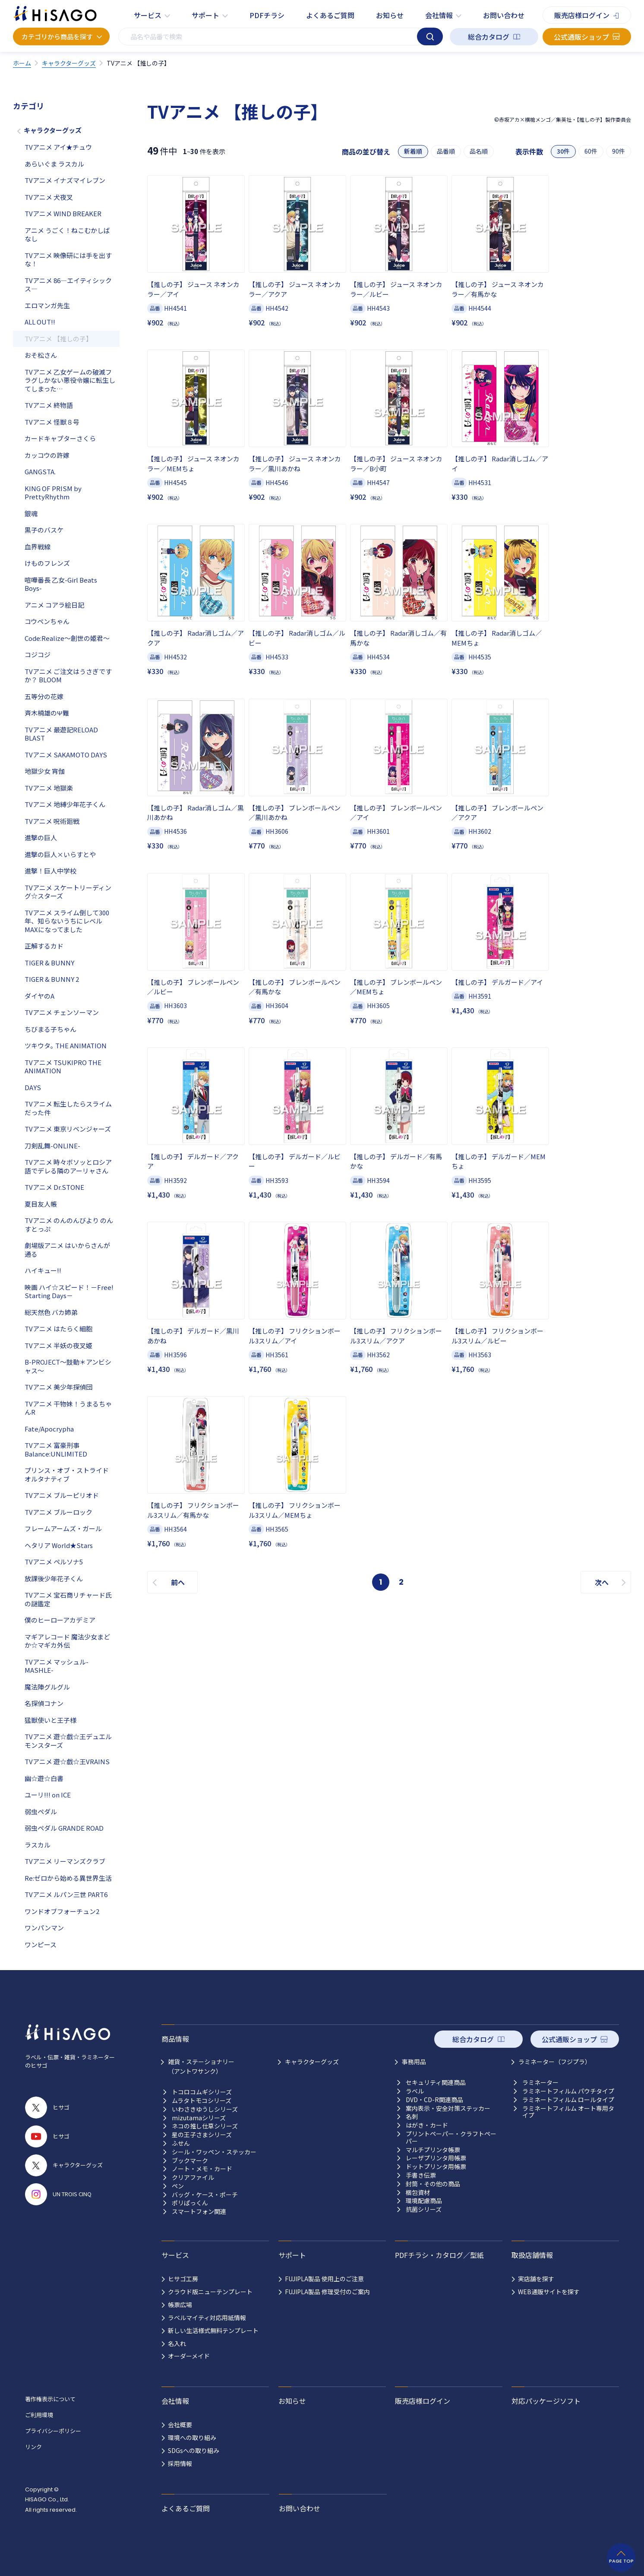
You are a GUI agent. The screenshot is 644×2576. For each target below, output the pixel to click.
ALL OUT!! (40, 321)
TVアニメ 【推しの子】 (58, 338)
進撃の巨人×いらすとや (60, 854)
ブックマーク (190, 2160)
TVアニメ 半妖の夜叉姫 (58, 1345)
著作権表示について (50, 2399)
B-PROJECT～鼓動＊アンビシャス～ (68, 1366)
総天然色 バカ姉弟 (51, 1312)
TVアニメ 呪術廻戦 (52, 821)
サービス (147, 15)
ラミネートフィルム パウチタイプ (568, 2091)
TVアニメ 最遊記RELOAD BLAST (61, 734)
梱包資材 (418, 2192)
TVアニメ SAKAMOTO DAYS (66, 754)
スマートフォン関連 (199, 2211)
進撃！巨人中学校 (50, 870)
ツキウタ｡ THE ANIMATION (66, 1045)
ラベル (415, 2091)
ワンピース (41, 1944)
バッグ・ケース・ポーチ (205, 2194)
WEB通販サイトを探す (549, 2291)
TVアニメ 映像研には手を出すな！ (68, 259)
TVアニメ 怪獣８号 (52, 421)
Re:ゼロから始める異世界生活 (68, 1877)
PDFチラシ (266, 15)
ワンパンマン (44, 1927)
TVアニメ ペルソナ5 (54, 1561)
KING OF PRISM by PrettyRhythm (53, 492)
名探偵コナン (44, 1703)
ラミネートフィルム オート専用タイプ (568, 2112)
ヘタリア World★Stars (59, 1545)
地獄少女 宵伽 (45, 771)
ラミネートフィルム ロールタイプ (568, 2099)
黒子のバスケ (44, 529)
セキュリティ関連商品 (436, 2082)
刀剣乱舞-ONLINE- (52, 1145)
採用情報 (180, 2463)
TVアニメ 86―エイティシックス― (68, 284)
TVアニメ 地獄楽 (49, 787)
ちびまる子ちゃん (50, 1029)
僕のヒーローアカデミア (60, 1619)
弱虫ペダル (41, 1811)
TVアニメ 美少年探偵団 (58, 1386)
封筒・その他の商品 (433, 2184)
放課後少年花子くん (54, 1578)
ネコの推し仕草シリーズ (205, 2126)
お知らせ (390, 15)
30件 (563, 151)
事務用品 (414, 2061)
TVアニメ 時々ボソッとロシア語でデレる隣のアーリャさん (68, 1166)
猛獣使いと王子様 (50, 1720)
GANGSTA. (40, 471)
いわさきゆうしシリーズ (205, 2109)
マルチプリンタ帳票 (433, 2149)
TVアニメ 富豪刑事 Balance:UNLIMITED (56, 1449)
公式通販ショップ (581, 37)
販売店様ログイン (581, 15)
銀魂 (31, 513)
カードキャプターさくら (60, 438)
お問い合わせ (503, 15)
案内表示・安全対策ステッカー (448, 2108)
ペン (178, 2186)
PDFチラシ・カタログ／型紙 (439, 2255)
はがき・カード (427, 2125)
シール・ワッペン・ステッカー (214, 2152)
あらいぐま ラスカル (54, 163)
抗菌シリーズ (424, 2209)
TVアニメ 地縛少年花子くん (65, 804)
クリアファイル (193, 2177)
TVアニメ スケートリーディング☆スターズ (68, 892)
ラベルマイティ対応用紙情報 (207, 2317)
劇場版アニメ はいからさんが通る (67, 1249)
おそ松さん (41, 354)
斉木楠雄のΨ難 (47, 712)
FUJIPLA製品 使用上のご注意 (324, 2278)
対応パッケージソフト (546, 2401)
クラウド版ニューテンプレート (210, 2291)
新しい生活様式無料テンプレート (213, 2330)
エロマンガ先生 (47, 305)
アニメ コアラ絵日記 (54, 604)
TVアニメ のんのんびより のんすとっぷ (69, 1224)
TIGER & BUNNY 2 (52, 979)
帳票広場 (180, 2304)
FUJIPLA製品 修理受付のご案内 (327, 2291)
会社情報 (439, 15)
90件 (618, 151)
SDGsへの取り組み (193, 2450)
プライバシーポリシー (53, 2431)
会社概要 (180, 2424)
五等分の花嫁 (44, 696)
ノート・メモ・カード (202, 2168)
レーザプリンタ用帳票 (436, 2158)
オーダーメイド (189, 2356)
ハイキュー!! (43, 1270)
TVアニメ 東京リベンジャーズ (68, 1128)
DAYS (33, 1087)
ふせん (181, 2143)
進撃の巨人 (41, 837)
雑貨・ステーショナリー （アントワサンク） (201, 2066)
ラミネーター (540, 2082)
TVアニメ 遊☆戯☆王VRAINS (67, 1761)
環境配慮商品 (424, 2200)
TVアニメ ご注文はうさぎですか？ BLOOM (68, 675)
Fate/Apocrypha (49, 1428)
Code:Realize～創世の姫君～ (67, 638)
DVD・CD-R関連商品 (434, 2099)
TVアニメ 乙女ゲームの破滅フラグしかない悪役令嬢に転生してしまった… (70, 380)
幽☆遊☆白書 (44, 1778)
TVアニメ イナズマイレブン (65, 180)
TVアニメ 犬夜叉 (49, 197)
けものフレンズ (47, 563)
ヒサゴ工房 (183, 2278)
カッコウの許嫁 (47, 455)
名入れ (177, 2343)
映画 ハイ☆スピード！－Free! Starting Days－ (69, 1291)
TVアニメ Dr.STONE (54, 1187)
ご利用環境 (39, 2415)
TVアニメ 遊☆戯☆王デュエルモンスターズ (68, 1741)
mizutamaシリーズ (199, 2118)
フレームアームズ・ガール (63, 1528)
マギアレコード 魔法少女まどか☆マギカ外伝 (67, 1641)
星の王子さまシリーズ (202, 2134)
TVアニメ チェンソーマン (62, 1012)
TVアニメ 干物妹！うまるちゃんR (68, 1408)
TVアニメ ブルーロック (58, 1512)
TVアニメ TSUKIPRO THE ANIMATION (63, 1066)
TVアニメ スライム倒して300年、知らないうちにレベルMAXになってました (67, 921)
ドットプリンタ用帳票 (436, 2166)
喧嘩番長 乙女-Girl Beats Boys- (61, 584)
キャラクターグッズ (53, 130)
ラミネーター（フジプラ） (554, 2061)
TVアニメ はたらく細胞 (58, 1328)
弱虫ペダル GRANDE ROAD (64, 1827)
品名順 (479, 151)
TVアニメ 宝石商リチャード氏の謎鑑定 (68, 1599)
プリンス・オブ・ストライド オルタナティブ (67, 1474)
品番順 (446, 151)
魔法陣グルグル (47, 1686)
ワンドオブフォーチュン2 (62, 1911)
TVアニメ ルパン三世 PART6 (66, 1894)
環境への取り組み (192, 2437)
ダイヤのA (39, 995)
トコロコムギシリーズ (202, 2092)
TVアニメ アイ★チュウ (58, 146)
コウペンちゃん (47, 621)
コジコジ (38, 654)
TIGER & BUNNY (49, 962)
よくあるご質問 (330, 15)
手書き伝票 (421, 2175)
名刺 (412, 2116)
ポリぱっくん (190, 2203)
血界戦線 (38, 546)
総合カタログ (488, 37)
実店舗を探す (536, 2278)
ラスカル (38, 1844)
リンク (33, 2447)
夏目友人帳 (41, 1203)
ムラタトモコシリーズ (201, 2100)
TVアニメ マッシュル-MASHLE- (56, 1666)
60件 (590, 151)
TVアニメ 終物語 (49, 405)
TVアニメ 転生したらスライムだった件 (68, 1108)
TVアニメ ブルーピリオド (62, 1495)
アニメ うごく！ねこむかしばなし (67, 234)
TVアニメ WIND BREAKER (63, 213)
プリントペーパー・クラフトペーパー (451, 2137)
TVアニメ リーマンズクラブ (65, 1861)
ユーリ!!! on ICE (48, 1794)
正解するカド (44, 945)
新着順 (413, 151)
